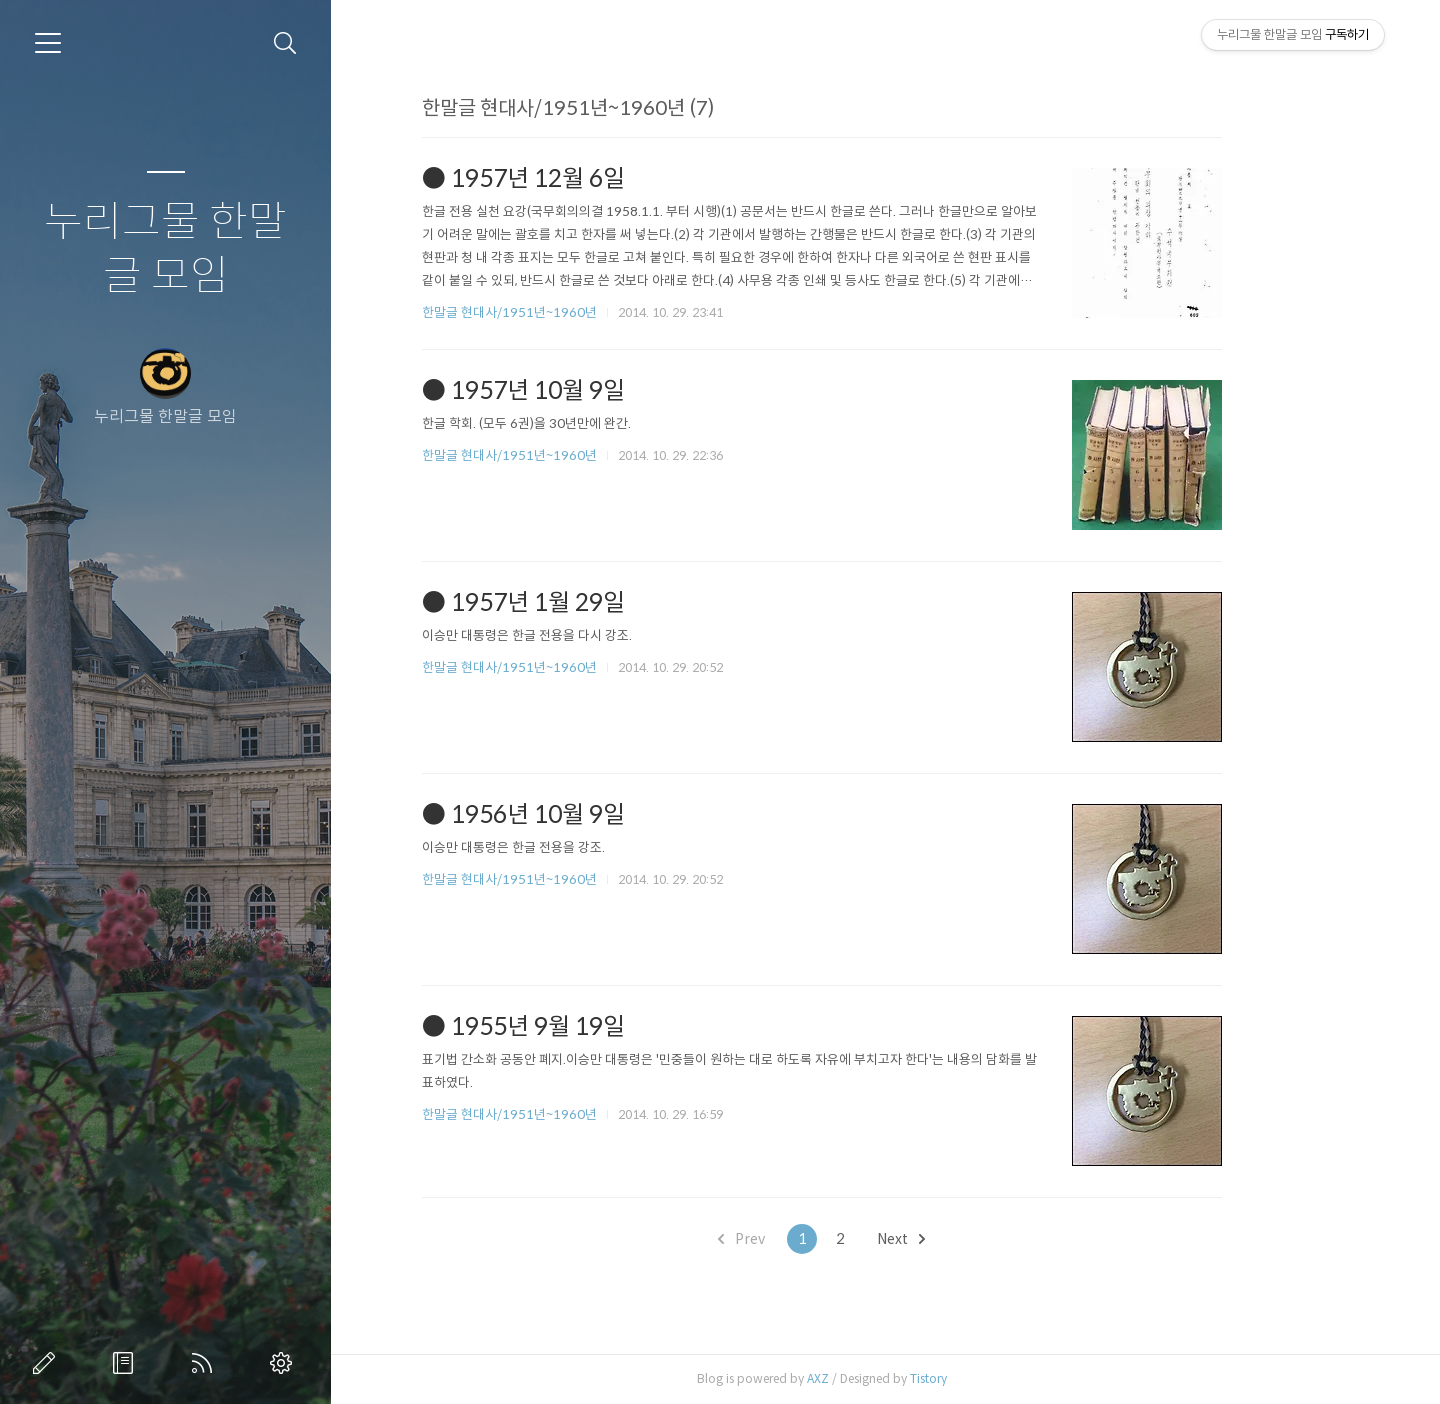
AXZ (882, 1378)
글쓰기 (48, 1363)
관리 (285, 1363)
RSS (206, 1363)
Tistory (992, 1378)
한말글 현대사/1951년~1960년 (573, 312)
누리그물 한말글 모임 (165, 249)
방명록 (127, 1363)
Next (965, 1239)
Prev (805, 1239)
